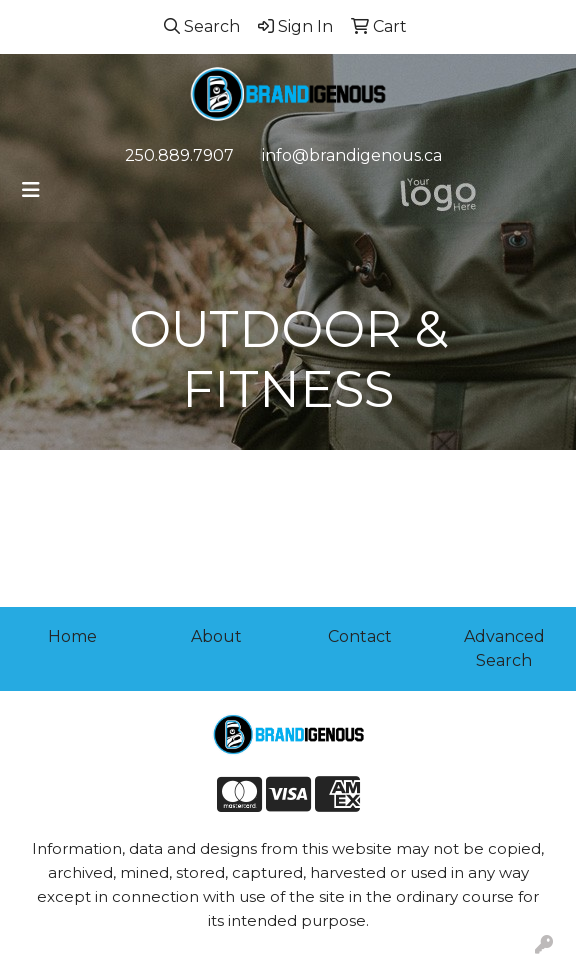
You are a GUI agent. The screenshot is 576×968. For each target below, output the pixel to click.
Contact (360, 636)
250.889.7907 (179, 155)
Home (72, 636)
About (216, 636)
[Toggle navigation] (31, 190)
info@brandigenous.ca (352, 155)
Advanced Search (504, 648)
